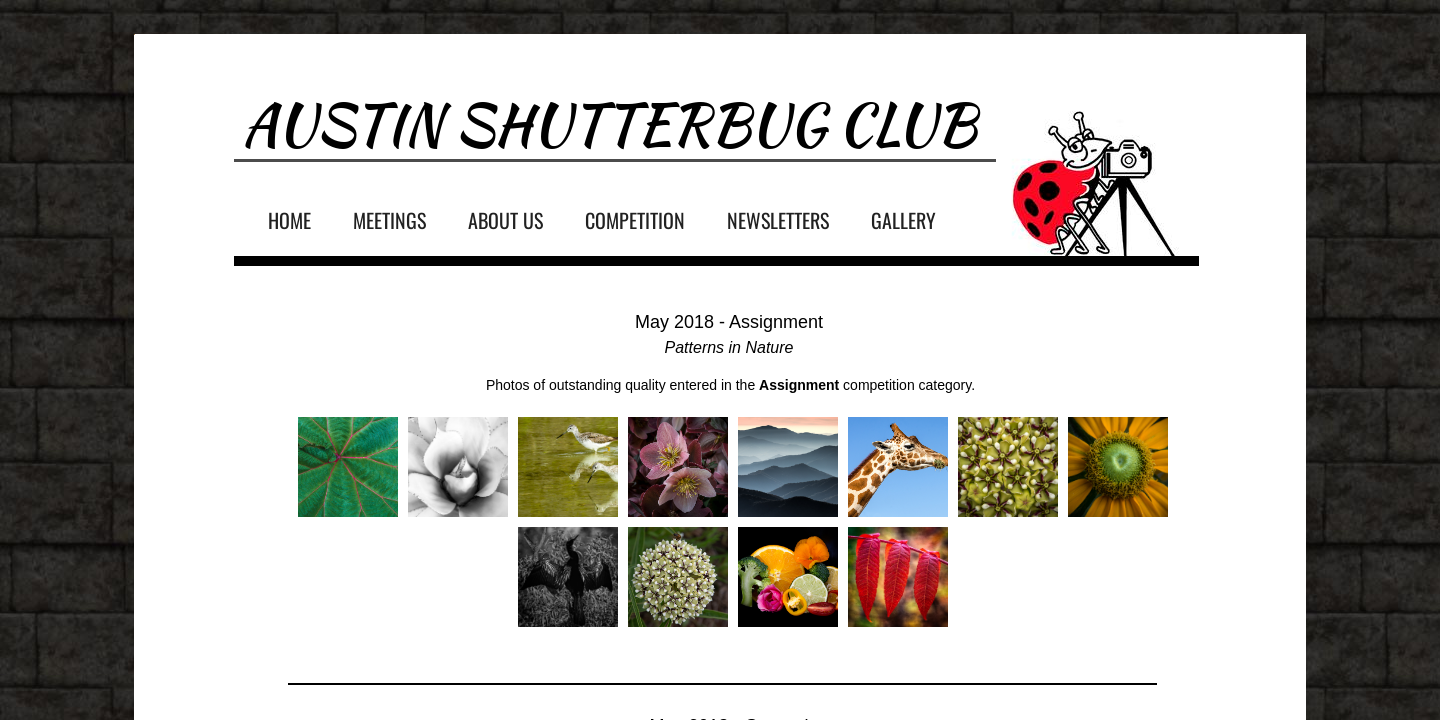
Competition (635, 220)
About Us (505, 220)
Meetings (389, 220)
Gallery (903, 220)
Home (289, 220)
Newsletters (778, 220)
